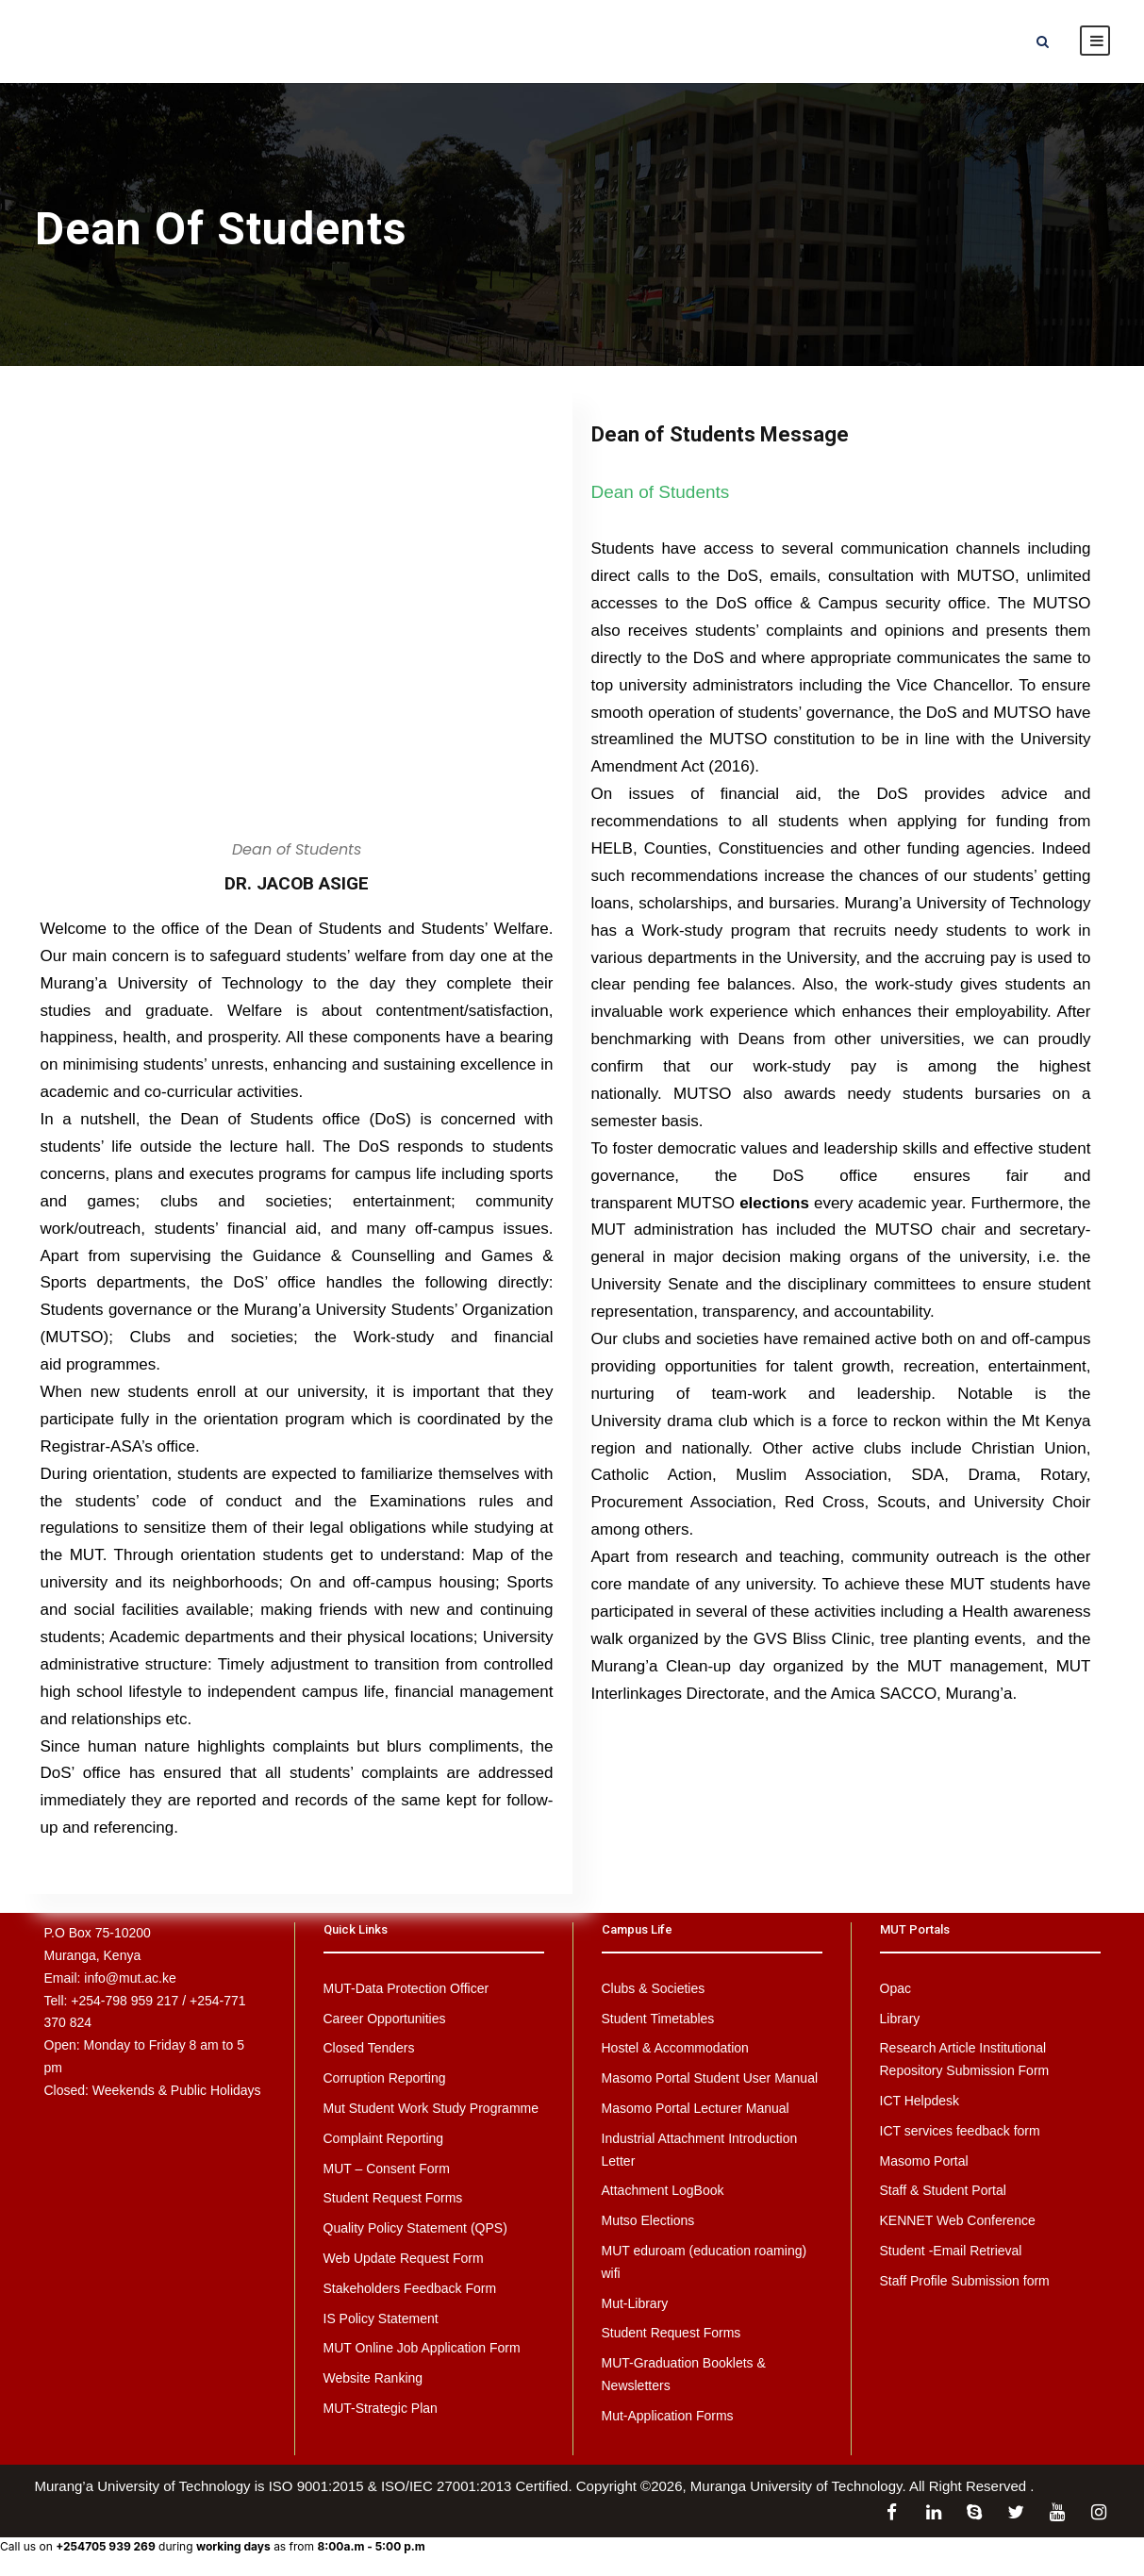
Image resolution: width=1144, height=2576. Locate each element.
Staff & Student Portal (943, 2190)
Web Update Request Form (403, 2258)
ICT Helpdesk (920, 2100)
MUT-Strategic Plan (380, 2408)
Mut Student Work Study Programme (431, 2108)
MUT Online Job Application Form (422, 2347)
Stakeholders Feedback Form (410, 2288)
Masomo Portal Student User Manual (710, 2078)
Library (900, 2018)
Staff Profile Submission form (965, 2280)
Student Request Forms (393, 2197)
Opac (895, 1988)
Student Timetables (658, 2018)
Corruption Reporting (384, 2078)
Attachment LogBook (663, 2190)
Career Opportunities (384, 2018)
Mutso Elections (648, 2220)
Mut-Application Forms (668, 2415)
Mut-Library (635, 2303)
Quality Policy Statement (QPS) (415, 2227)
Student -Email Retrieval (951, 2250)
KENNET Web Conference (958, 2220)
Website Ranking (373, 2377)
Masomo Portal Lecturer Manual (695, 2108)
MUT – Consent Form (386, 2168)
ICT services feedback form (960, 2130)
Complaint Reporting (383, 2138)
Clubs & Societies (653, 1988)
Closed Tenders (369, 2047)
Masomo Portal (924, 2161)
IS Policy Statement (381, 2318)
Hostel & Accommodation (675, 2047)
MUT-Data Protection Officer (406, 1988)
